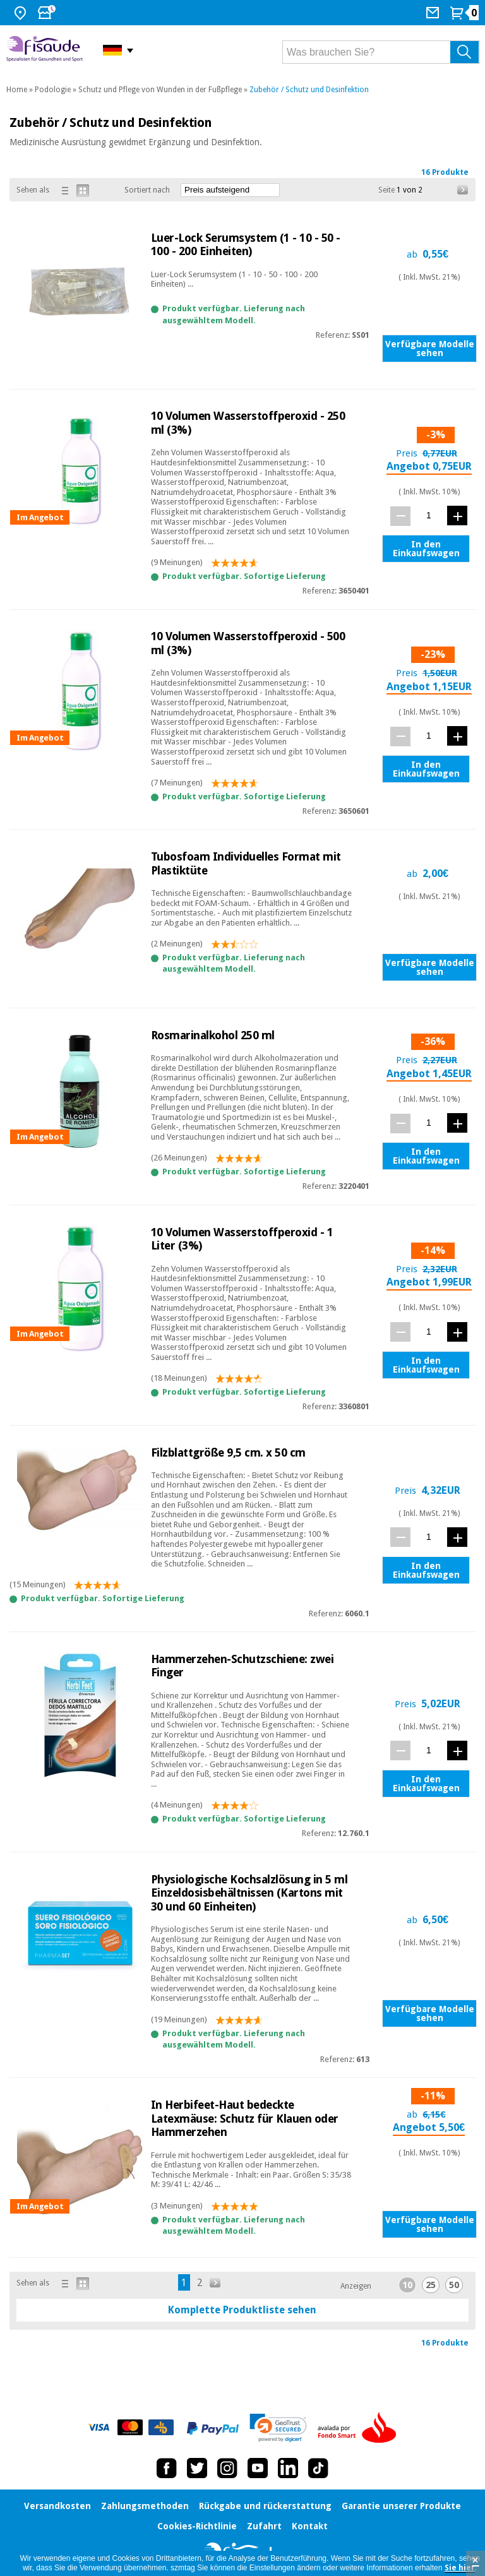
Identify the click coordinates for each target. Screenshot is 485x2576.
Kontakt (310, 2526)
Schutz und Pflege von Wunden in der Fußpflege (160, 89)
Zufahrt (264, 2526)
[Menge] (429, 515)
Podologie (53, 89)
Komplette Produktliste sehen (242, 2310)
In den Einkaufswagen (426, 548)
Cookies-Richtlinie (197, 2526)
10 (407, 2285)
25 (431, 2285)
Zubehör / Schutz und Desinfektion (309, 89)
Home (16, 89)
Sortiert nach (147, 190)
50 (454, 2285)
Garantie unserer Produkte (401, 2506)
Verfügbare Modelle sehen (429, 348)
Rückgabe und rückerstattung (265, 2506)
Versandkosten (57, 2506)
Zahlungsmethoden (145, 2506)
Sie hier (460, 2567)
